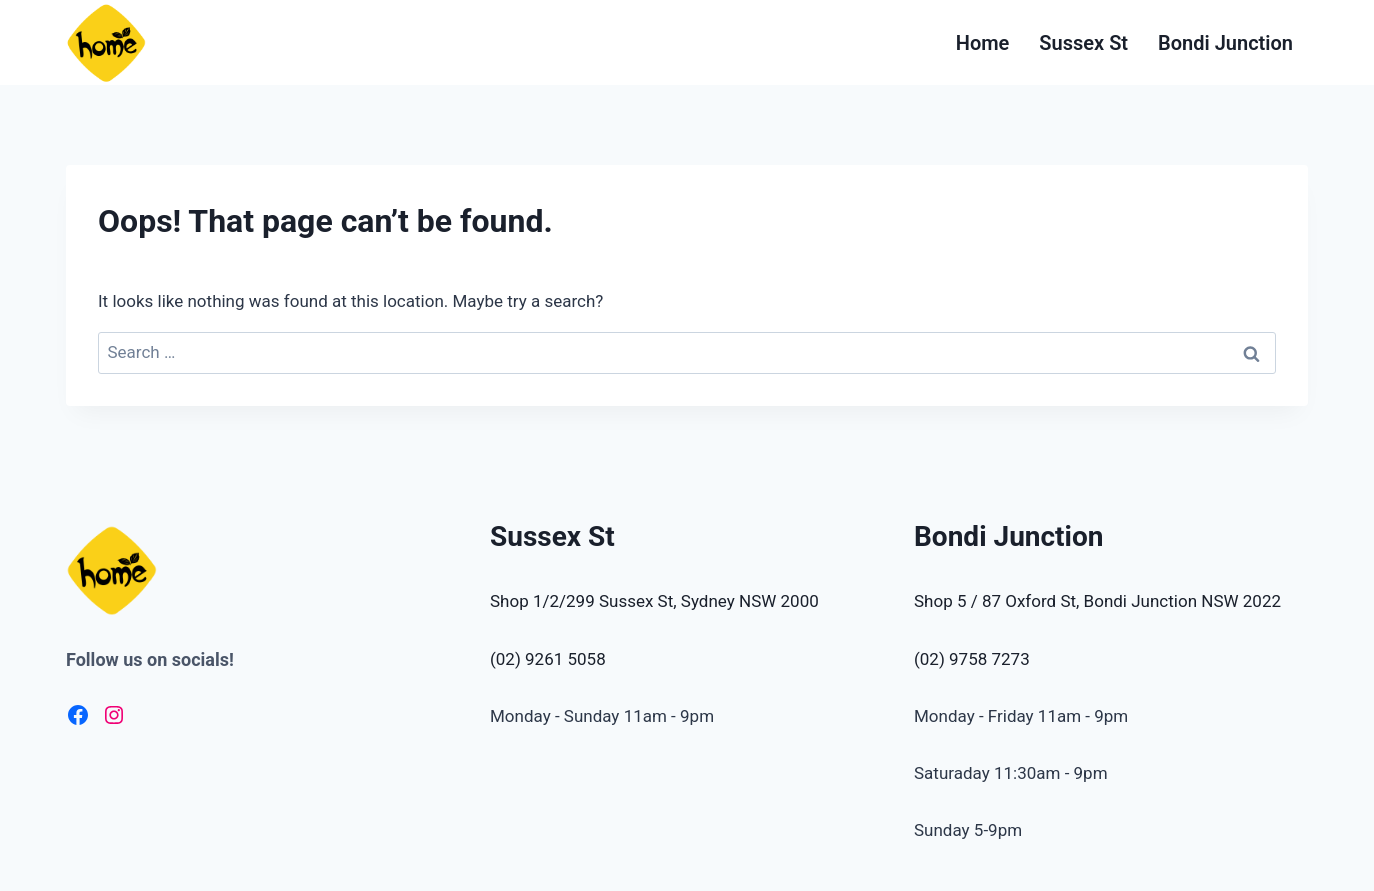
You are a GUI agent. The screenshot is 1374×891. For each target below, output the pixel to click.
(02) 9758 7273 (972, 659)
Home (983, 43)
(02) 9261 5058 (548, 659)
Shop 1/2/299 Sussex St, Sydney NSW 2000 (654, 601)
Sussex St (1083, 43)
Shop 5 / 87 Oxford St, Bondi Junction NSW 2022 (1097, 601)
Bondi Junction (1225, 43)
